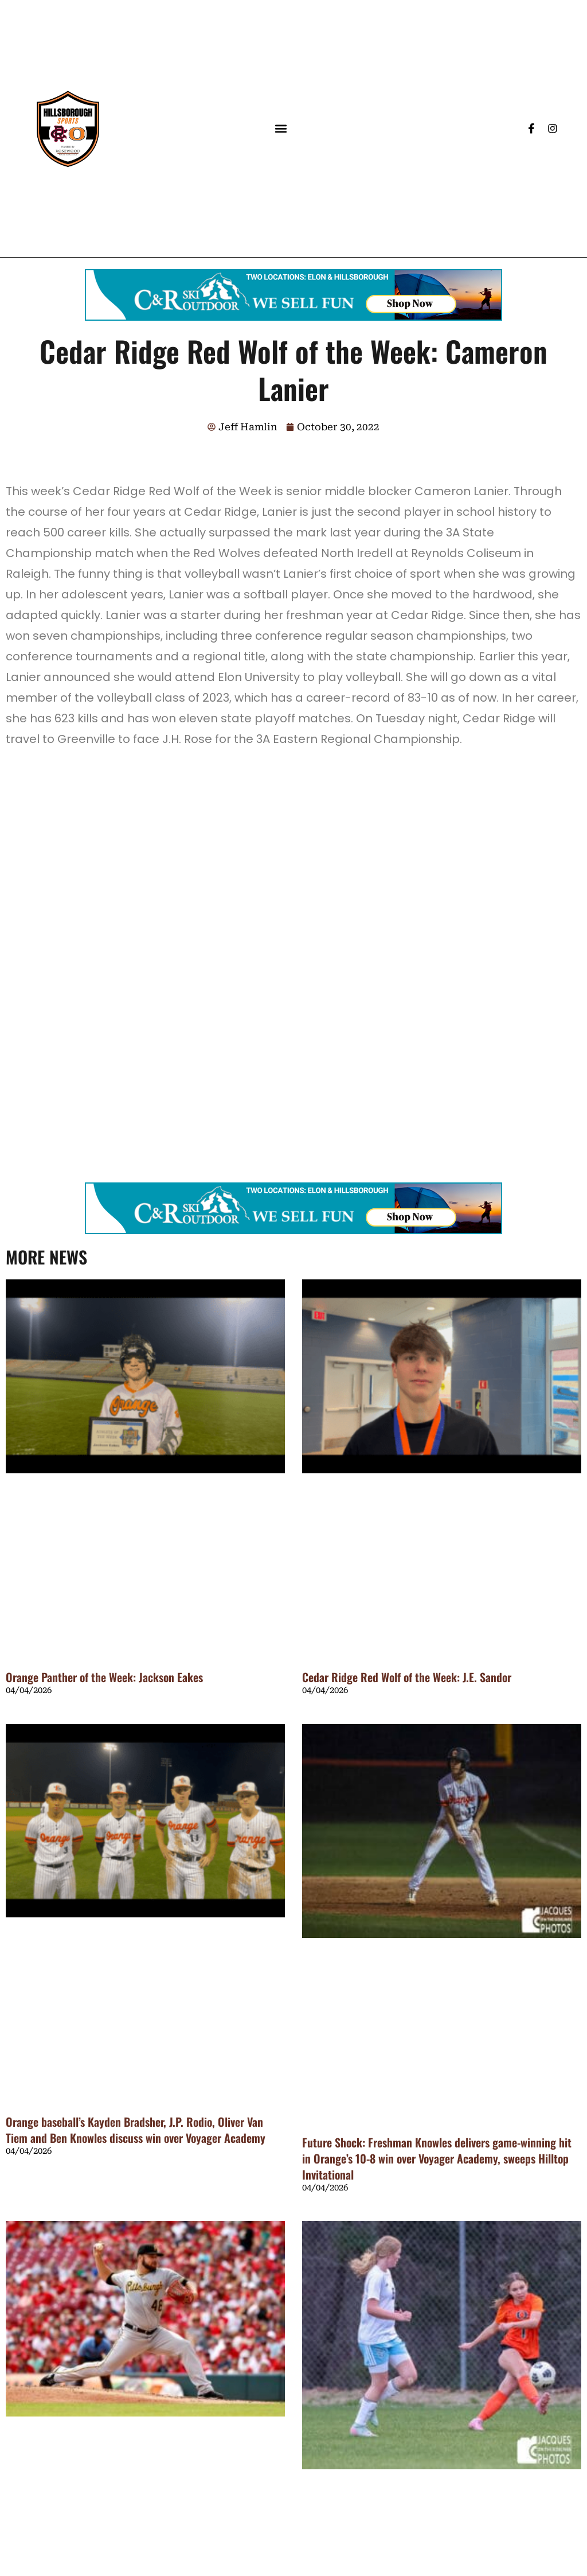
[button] (280, 128)
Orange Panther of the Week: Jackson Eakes (104, 1677)
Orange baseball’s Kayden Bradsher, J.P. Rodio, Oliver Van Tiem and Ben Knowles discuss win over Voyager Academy (135, 2129)
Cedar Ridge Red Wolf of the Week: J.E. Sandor (406, 1677)
